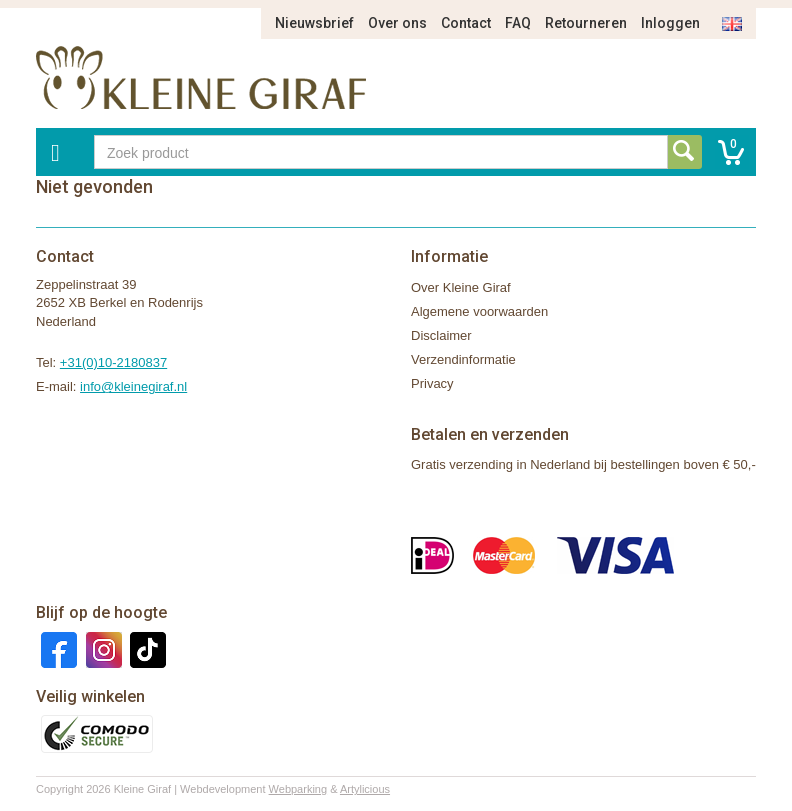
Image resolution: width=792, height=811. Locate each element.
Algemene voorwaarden (479, 311)
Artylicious (365, 789)
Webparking (298, 789)
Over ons (397, 23)
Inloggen (670, 23)
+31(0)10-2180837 (113, 362)
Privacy (432, 383)
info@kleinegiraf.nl (133, 386)
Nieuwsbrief (314, 23)
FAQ (518, 23)
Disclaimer (441, 335)
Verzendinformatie (463, 359)
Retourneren (586, 23)
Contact (466, 23)
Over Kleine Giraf (461, 287)
